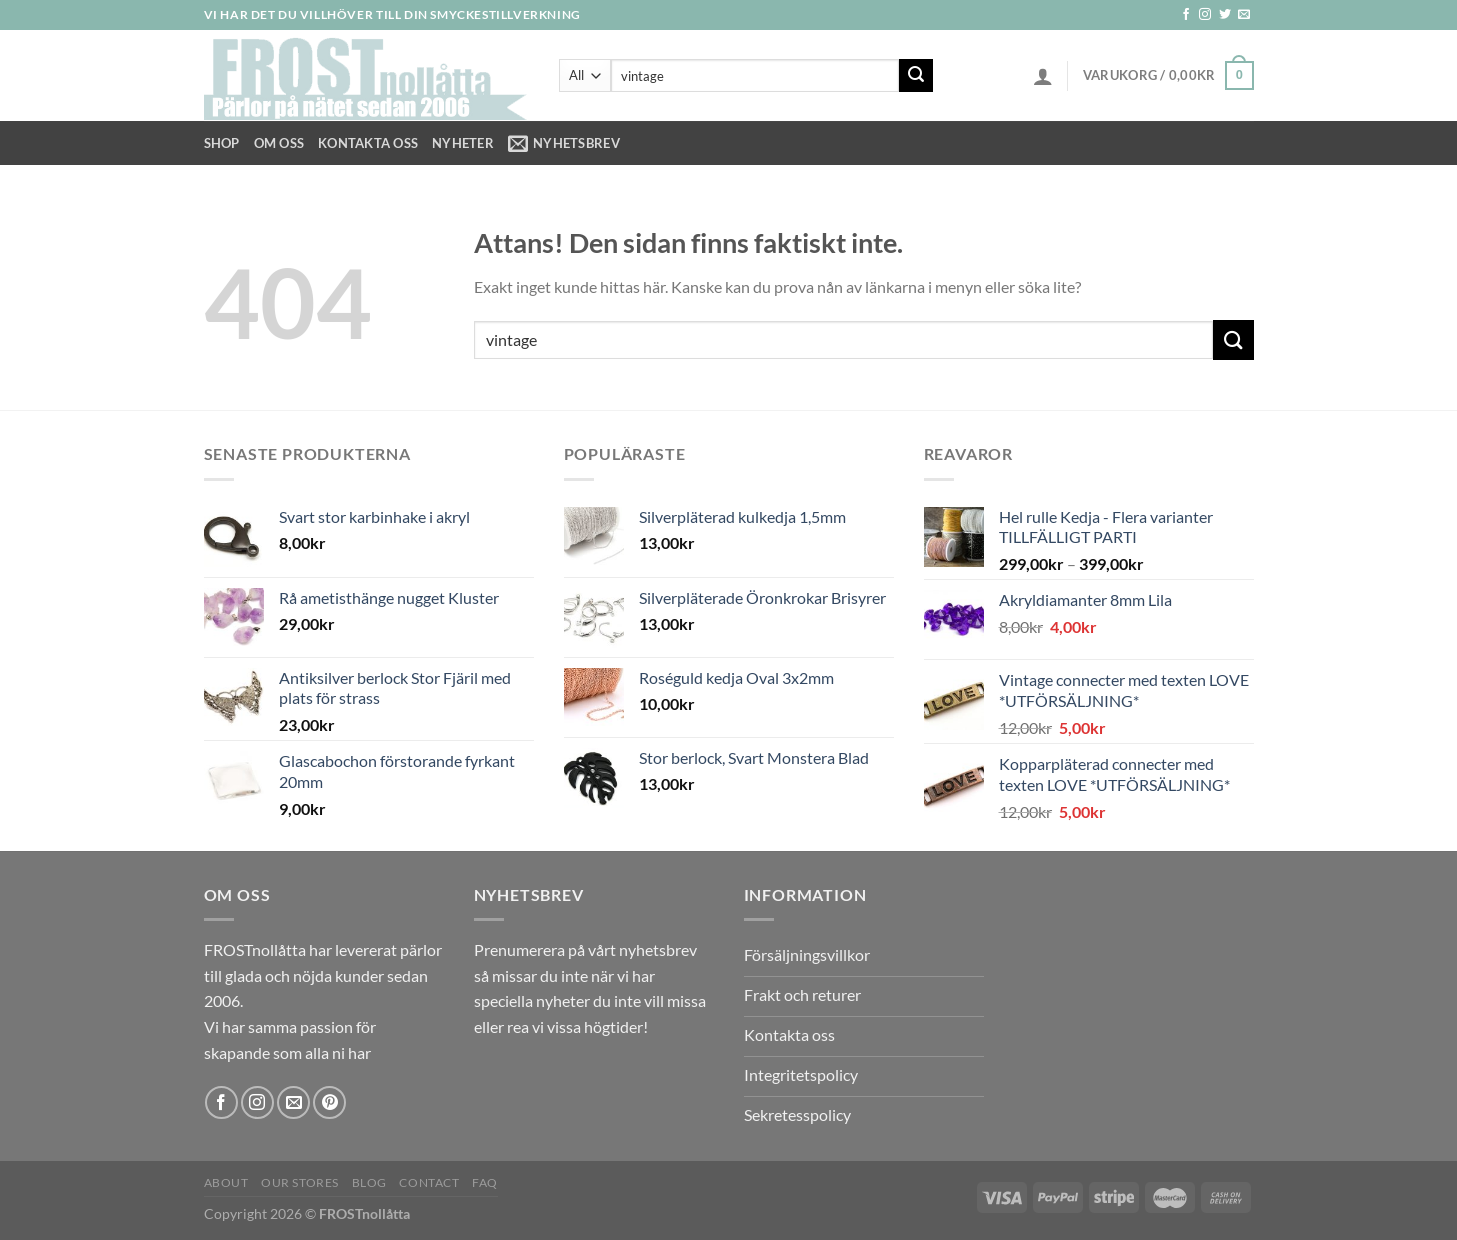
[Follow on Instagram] (1205, 15)
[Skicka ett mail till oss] (1244, 15)
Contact (429, 1182)
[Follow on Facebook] (1186, 15)
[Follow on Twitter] (1225, 15)
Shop (222, 143)
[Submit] (916, 76)
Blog (369, 1182)
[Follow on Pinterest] (329, 1102)
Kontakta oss (368, 143)
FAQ (485, 1182)
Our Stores (300, 1182)
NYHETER (463, 143)
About (226, 1182)
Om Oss (279, 143)
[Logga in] (1043, 76)
